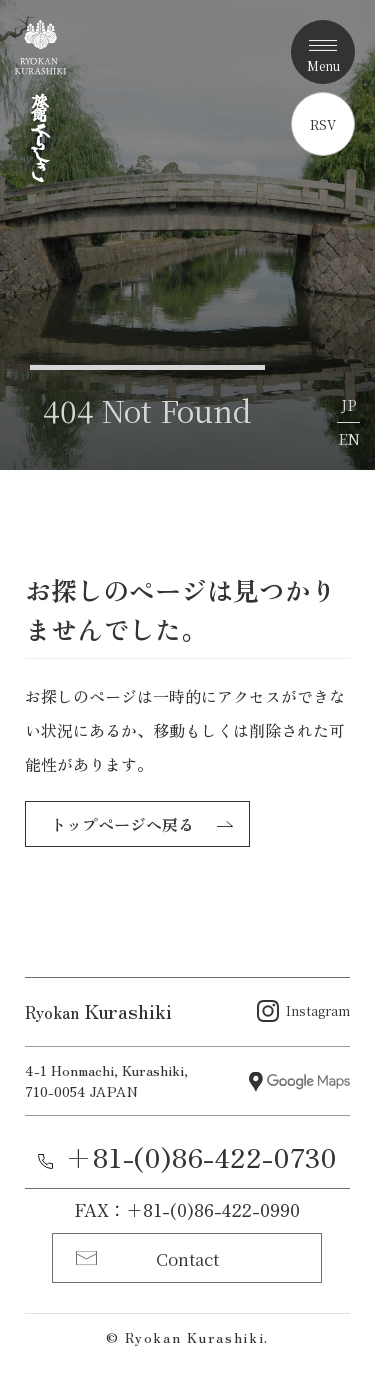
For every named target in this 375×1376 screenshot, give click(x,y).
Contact (187, 1258)
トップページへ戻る (122, 824)
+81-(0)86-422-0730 (201, 1156)
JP (349, 404)
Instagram (318, 1010)
